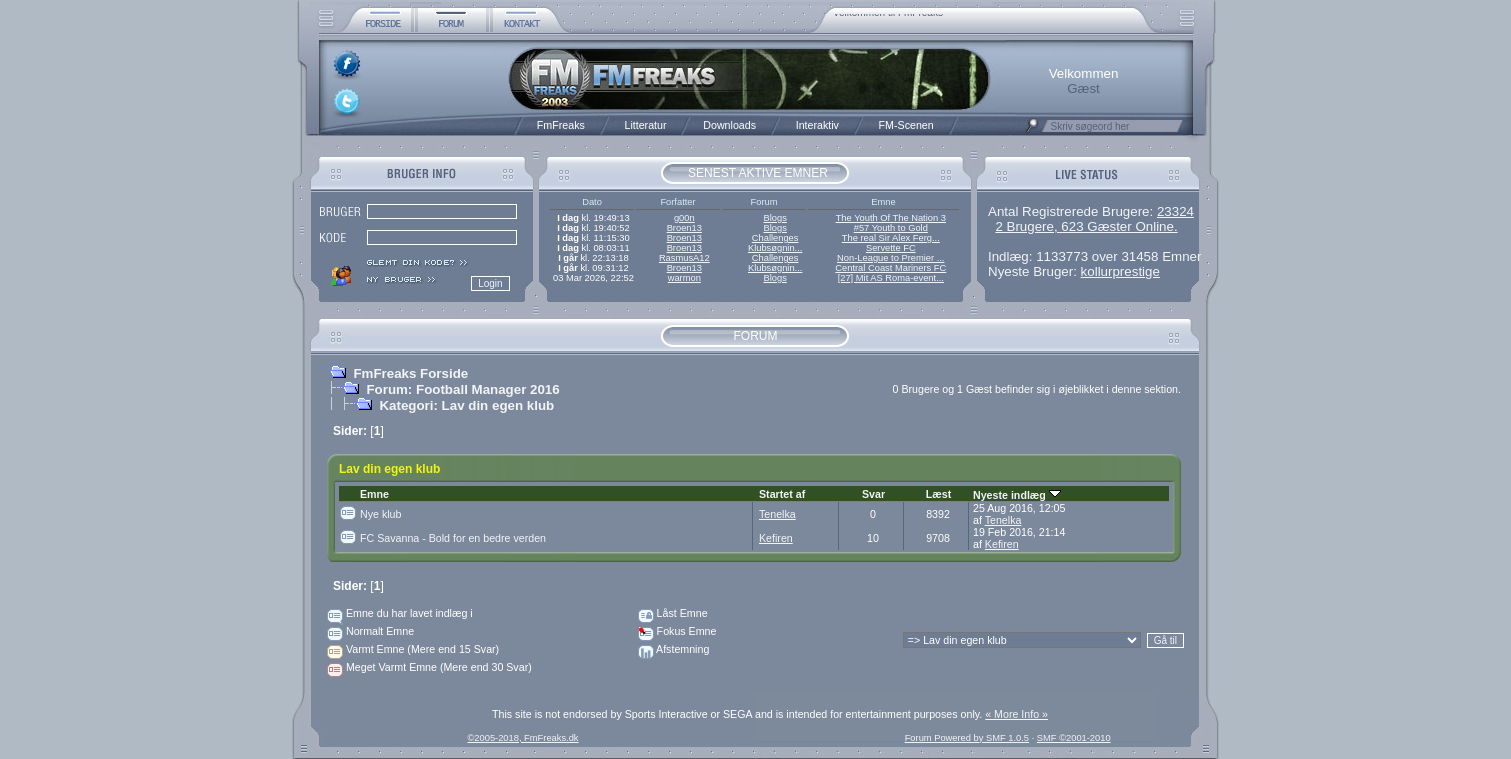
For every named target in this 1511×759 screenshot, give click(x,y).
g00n (684, 218)
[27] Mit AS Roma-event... (891, 278)
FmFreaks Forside (410, 373)
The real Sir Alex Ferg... (891, 238)
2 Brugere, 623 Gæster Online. (1086, 226)
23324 (1175, 211)
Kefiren (776, 538)
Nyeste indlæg (1017, 495)
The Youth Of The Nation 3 (891, 218)
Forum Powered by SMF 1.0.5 (967, 738)
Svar (873, 494)
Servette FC (891, 248)
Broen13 (684, 228)
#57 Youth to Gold (891, 228)
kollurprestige (1120, 271)
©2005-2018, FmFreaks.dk (522, 738)
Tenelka (777, 514)
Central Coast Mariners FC (890, 268)
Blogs (774, 218)
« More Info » (1016, 714)
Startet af (782, 494)
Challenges (775, 238)
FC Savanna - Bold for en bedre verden (453, 538)
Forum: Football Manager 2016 (462, 389)
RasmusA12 (684, 258)
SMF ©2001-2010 (1074, 738)
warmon (684, 278)
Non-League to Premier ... (890, 258)
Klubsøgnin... (775, 248)
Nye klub (380, 514)
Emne (374, 494)
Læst (938, 494)
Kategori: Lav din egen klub (466, 405)
